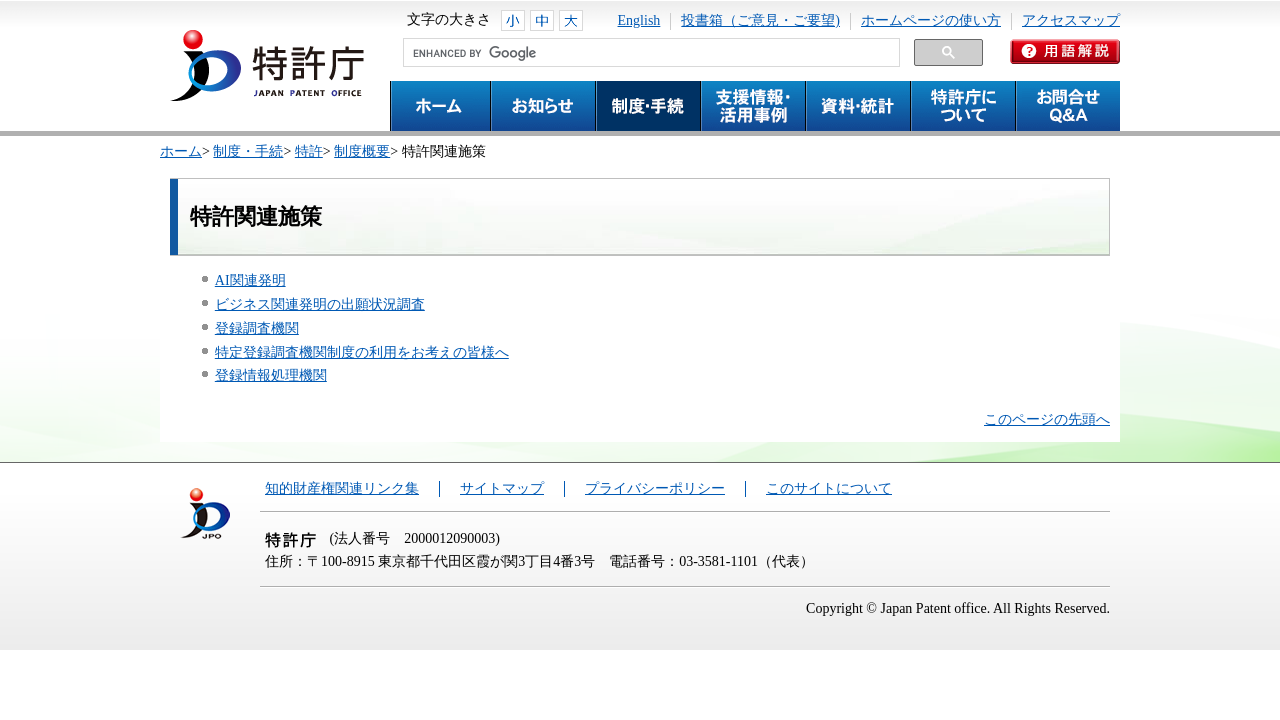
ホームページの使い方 (931, 20)
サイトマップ (502, 488)
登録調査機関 (257, 328)
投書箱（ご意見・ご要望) (760, 20)
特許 (309, 151)
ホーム (181, 151)
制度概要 (362, 151)
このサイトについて (829, 488)
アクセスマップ (1071, 20)
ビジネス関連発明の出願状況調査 (320, 304)
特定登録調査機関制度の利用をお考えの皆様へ (362, 352)
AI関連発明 (250, 280)
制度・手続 (248, 151)
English (639, 20)
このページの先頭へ (1047, 419)
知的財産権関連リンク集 (342, 488)
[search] (649, 53)
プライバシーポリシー (655, 488)
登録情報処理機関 (271, 375)
